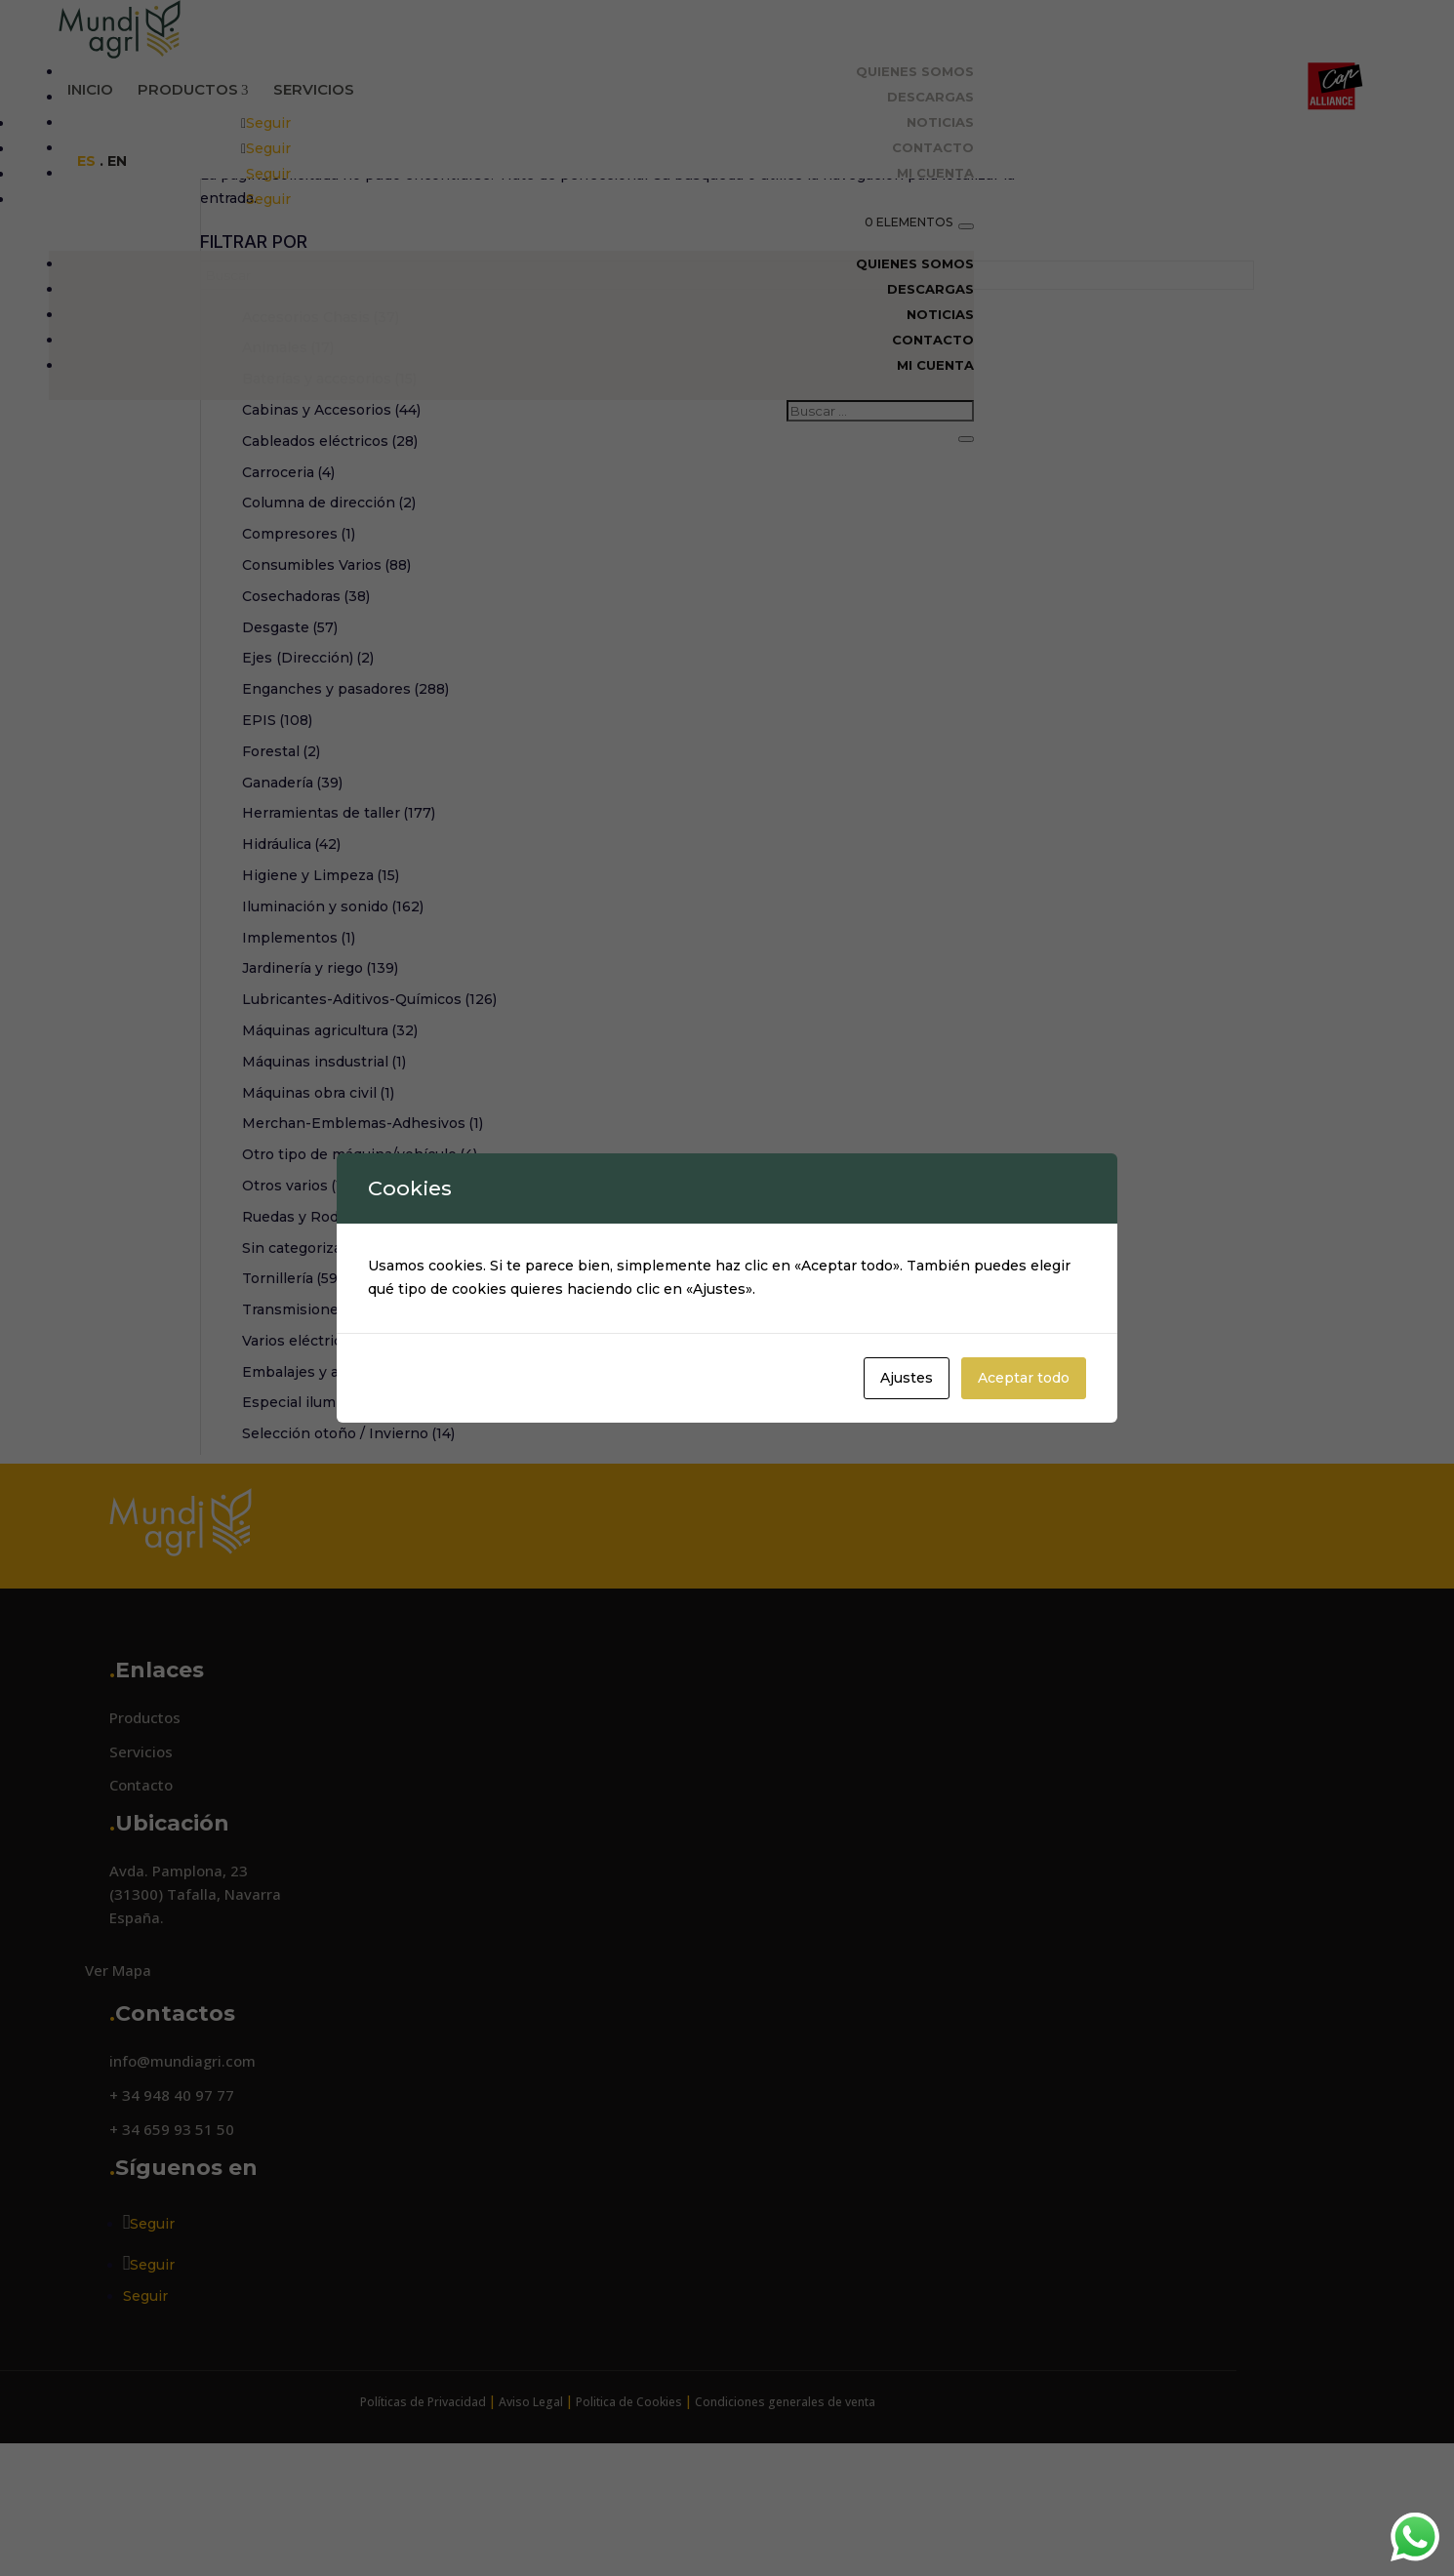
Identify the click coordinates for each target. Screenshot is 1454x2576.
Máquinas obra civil (318, 1203)
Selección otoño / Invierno (348, 1543)
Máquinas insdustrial (324, 1172)
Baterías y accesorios (329, 489)
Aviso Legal (531, 2512)
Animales (288, 457)
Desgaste (290, 737)
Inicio (90, 89)
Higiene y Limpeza (320, 985)
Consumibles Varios (326, 675)
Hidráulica (291, 954)
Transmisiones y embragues (356, 1420)
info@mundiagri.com (182, 2171)
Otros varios (301, 1296)
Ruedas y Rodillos (314, 1327)
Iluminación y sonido (333, 1017)
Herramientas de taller (338, 923)
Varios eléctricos (318, 1451)
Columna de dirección (329, 613)
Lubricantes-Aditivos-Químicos (369, 1109)
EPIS (277, 830)
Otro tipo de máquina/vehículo (359, 1264)
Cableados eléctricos (330, 551)
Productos (193, 89)
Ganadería (292, 893)
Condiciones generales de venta (785, 2512)
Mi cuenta (935, 173)
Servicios (313, 89)
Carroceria (288, 582)
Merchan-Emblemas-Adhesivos (362, 1233)
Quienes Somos (915, 71)
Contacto (933, 147)
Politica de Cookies (629, 2512)
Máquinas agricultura (330, 1140)
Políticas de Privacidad (423, 2512)
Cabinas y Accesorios (331, 520)
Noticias (940, 122)
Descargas (930, 96)
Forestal (281, 861)
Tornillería (292, 1388)
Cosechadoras (306, 706)
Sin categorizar (303, 1358)
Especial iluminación (323, 1512)
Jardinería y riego (320, 1078)
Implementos (298, 1048)
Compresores (298, 644)
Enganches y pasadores (345, 799)
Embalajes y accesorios (334, 1482)
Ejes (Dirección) (308, 768)
